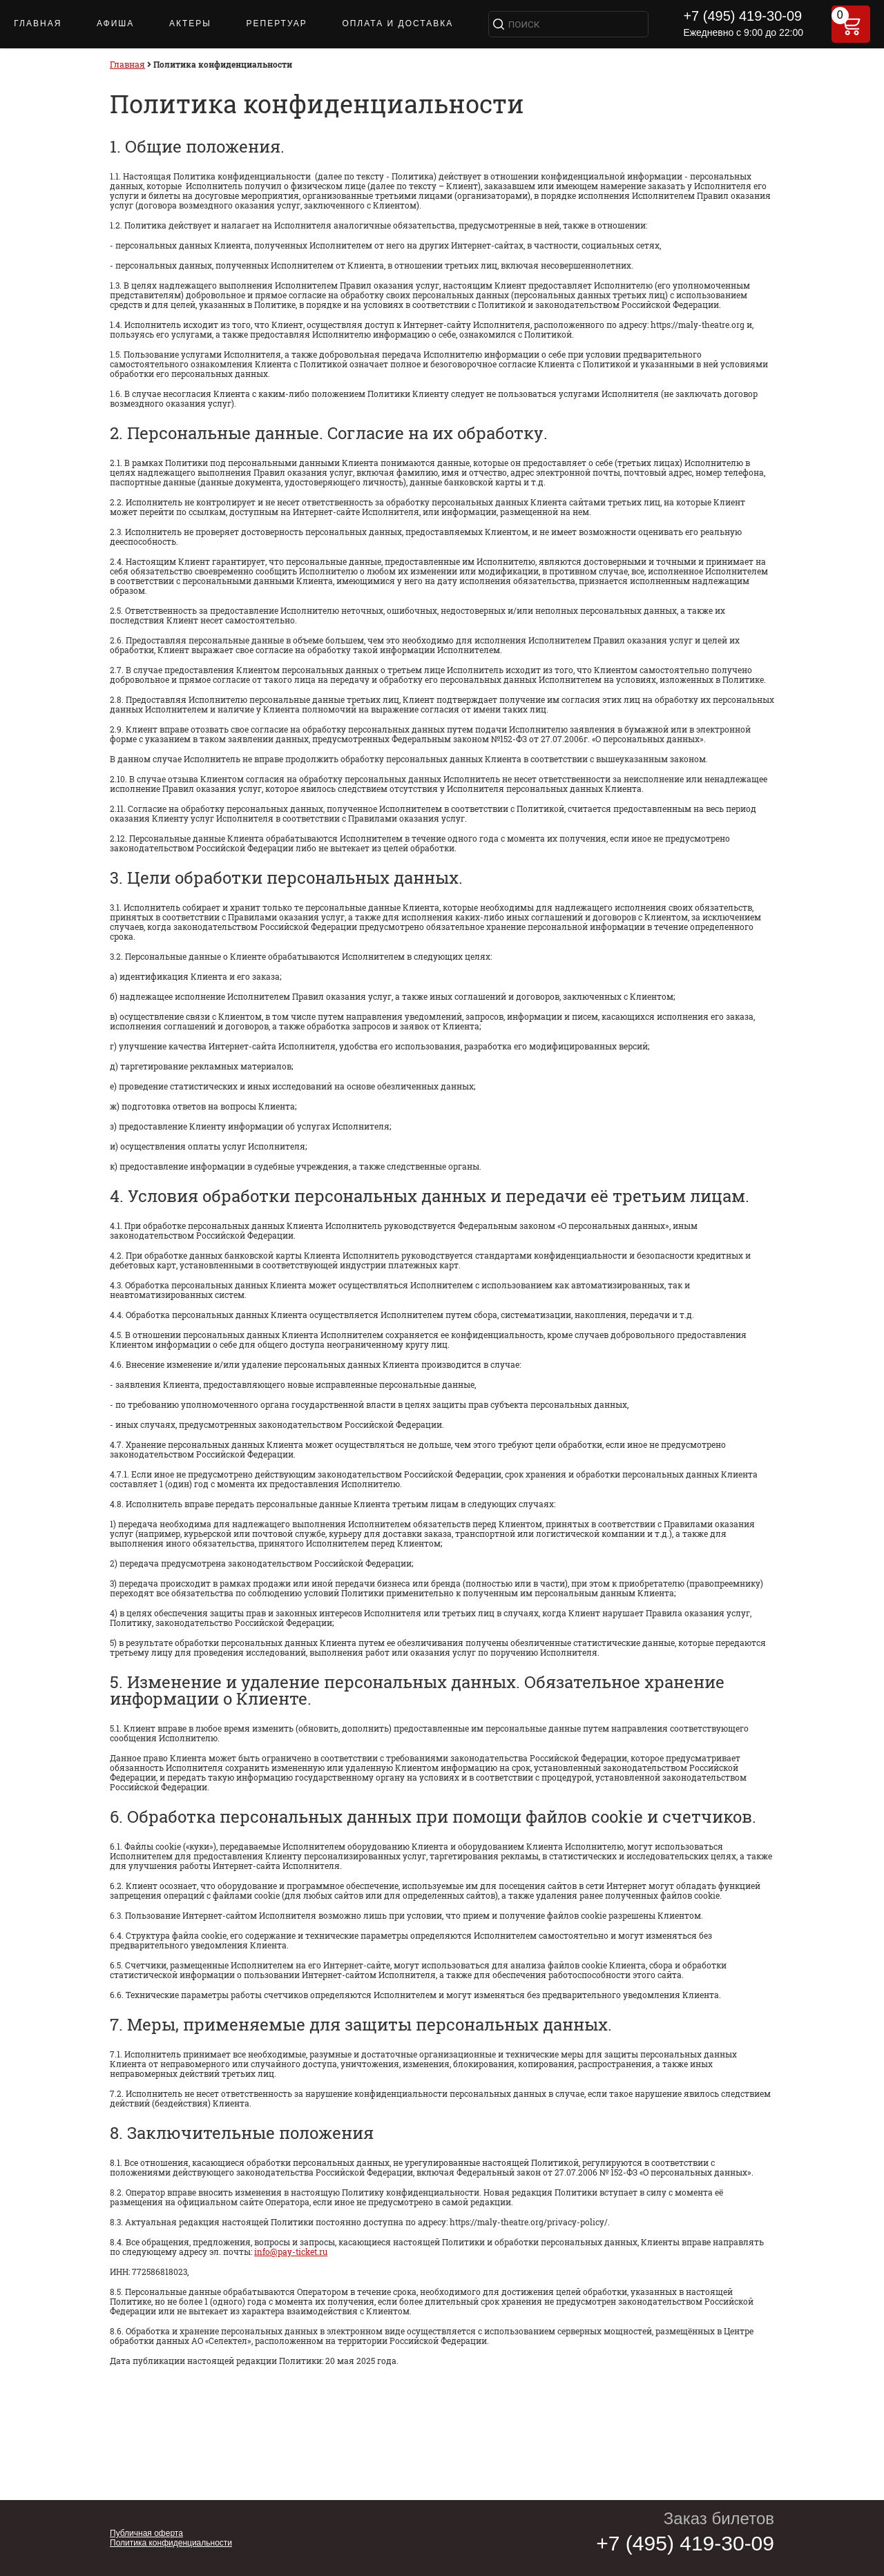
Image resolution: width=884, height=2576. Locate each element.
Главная (37, 23)
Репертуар (277, 23)
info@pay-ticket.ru (290, 2251)
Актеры (190, 23)
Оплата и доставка (397, 23)
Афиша (115, 23)
